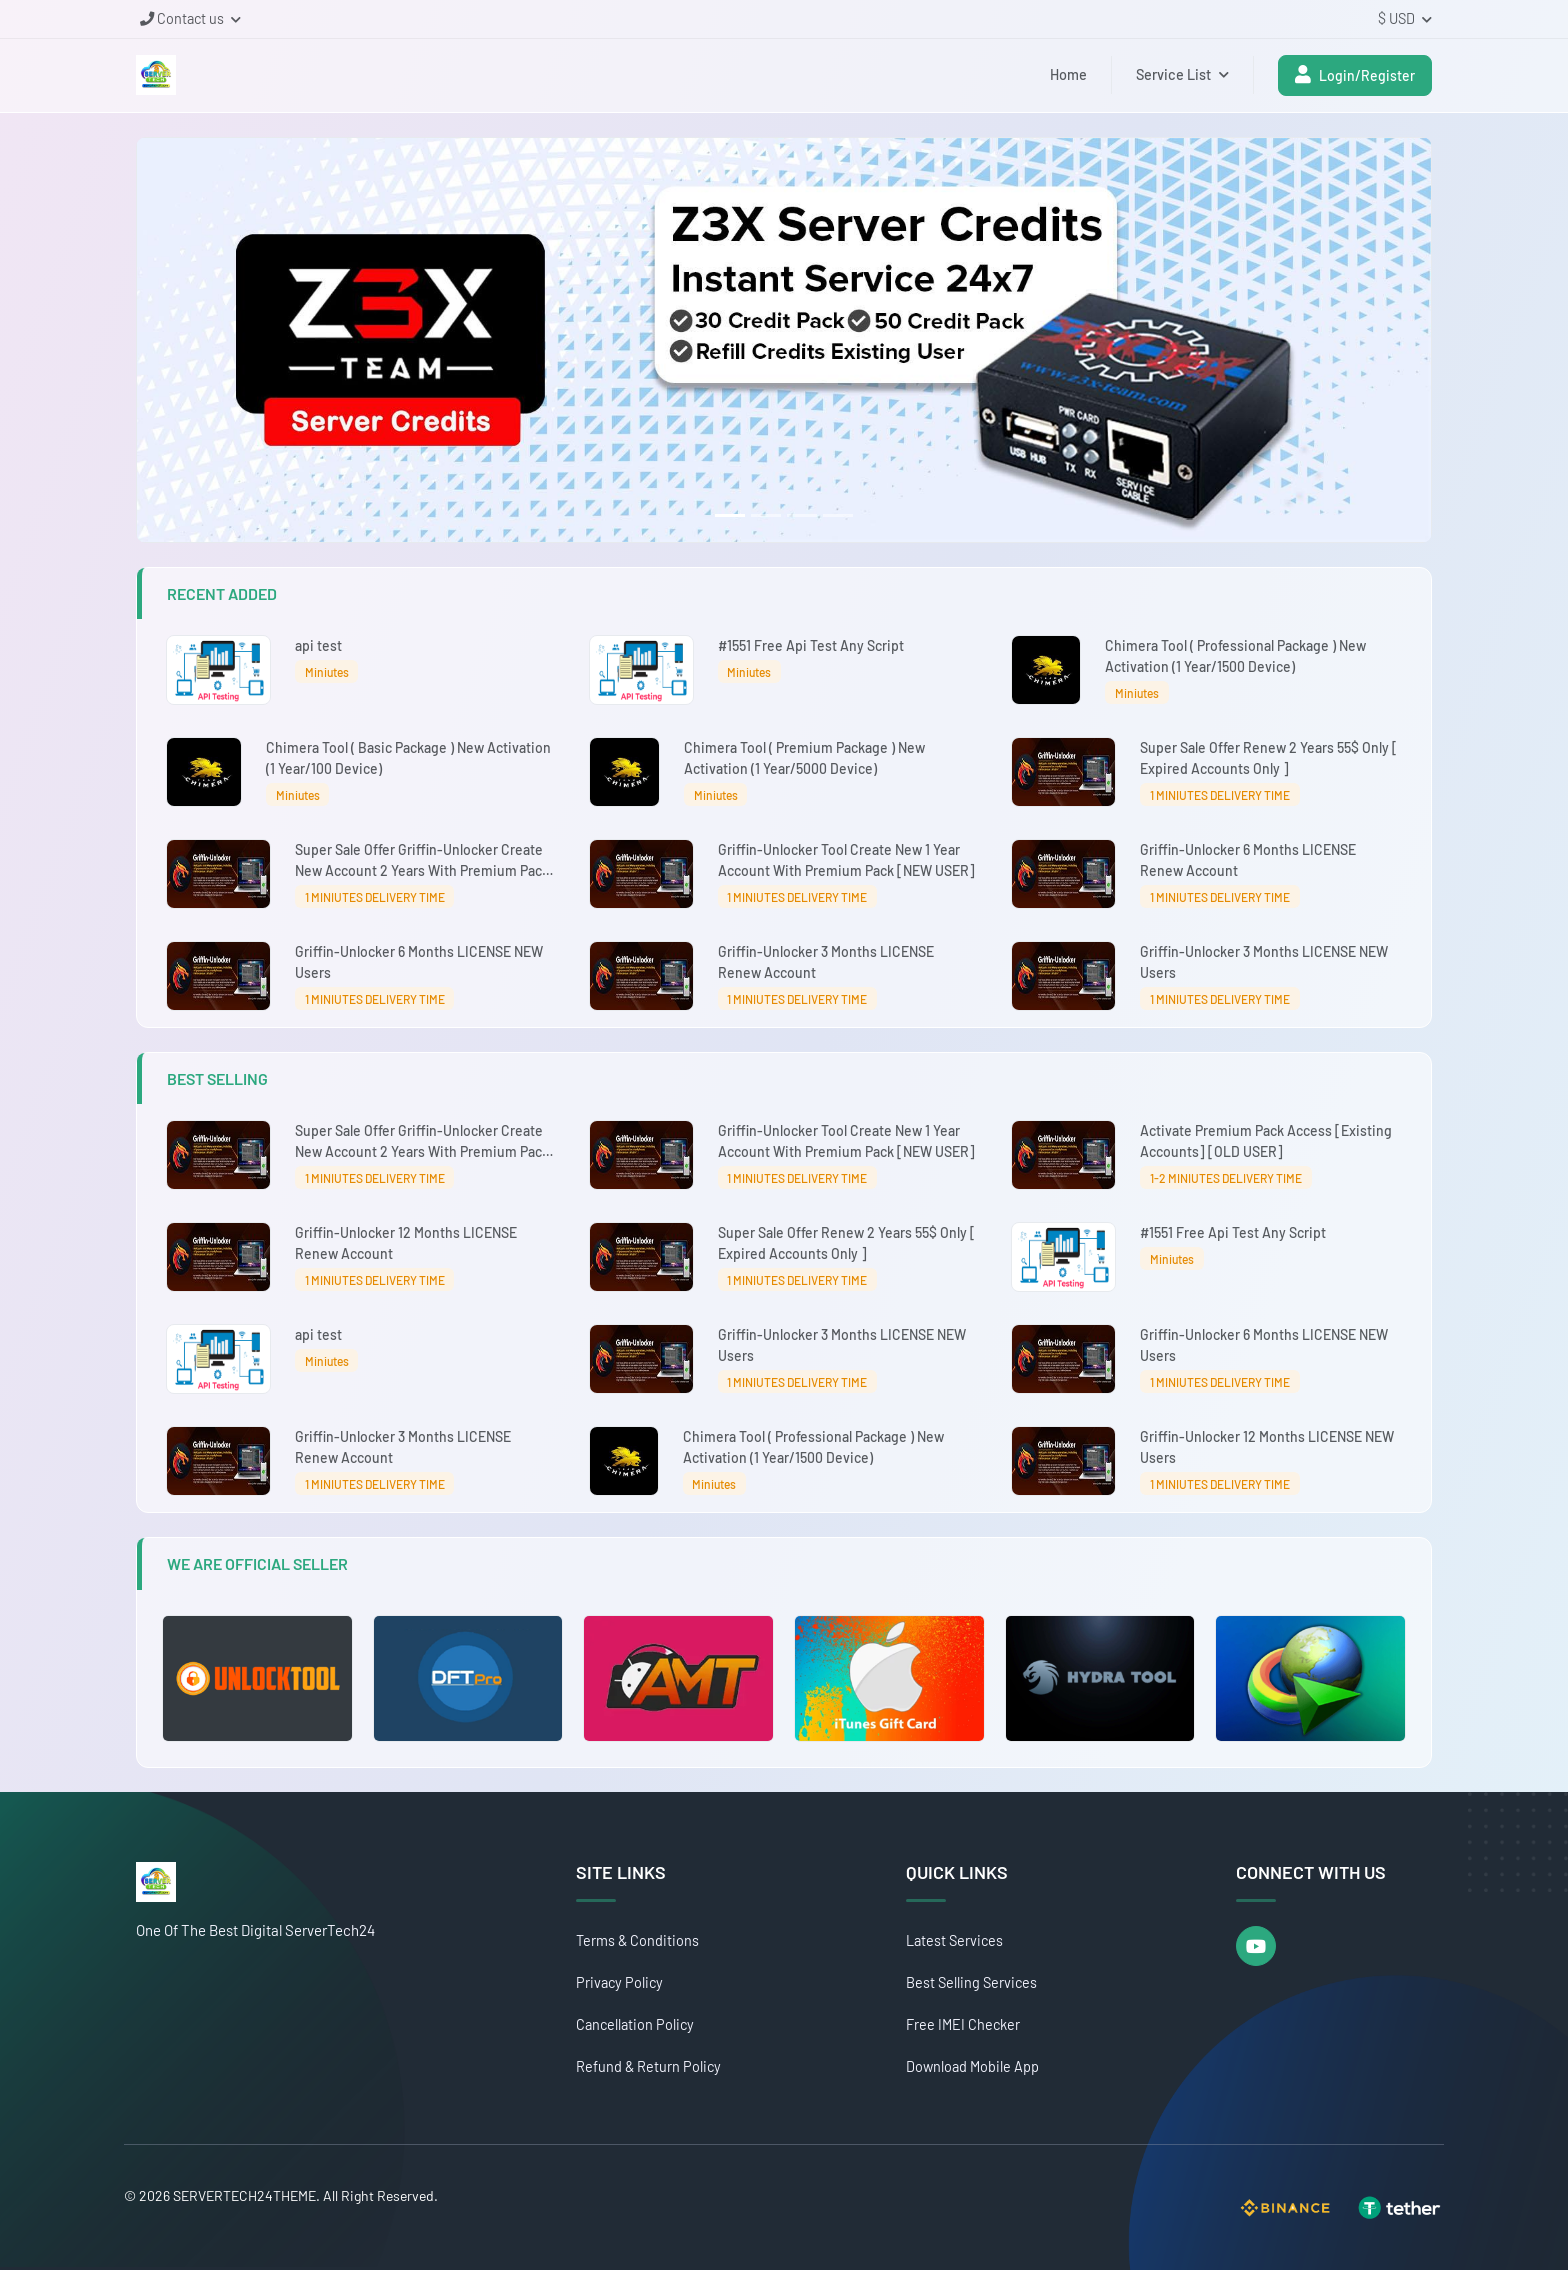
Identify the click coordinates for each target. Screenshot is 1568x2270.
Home (1068, 74)
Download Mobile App (972, 2066)
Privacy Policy (619, 1982)
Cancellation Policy (635, 2024)
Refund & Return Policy (648, 2066)
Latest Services (954, 1940)
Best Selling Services (971, 1982)
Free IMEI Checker (963, 2024)
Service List (1182, 74)
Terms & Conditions (637, 1940)
